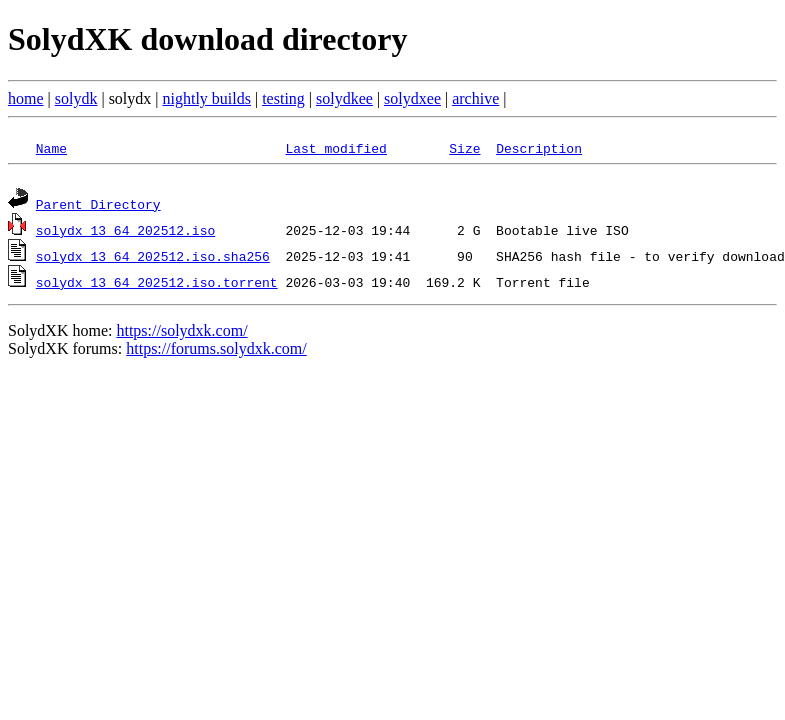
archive (475, 98)
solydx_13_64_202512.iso (125, 233)
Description (539, 148)
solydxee (412, 98)
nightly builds (207, 98)
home (26, 98)
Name (51, 148)
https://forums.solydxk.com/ (216, 351)
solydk (76, 98)
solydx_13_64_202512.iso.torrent (157, 285)
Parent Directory (98, 207)
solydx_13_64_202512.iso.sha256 (153, 259)
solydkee (344, 98)
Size (464, 148)
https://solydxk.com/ (181, 333)
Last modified (335, 148)
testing (283, 98)
